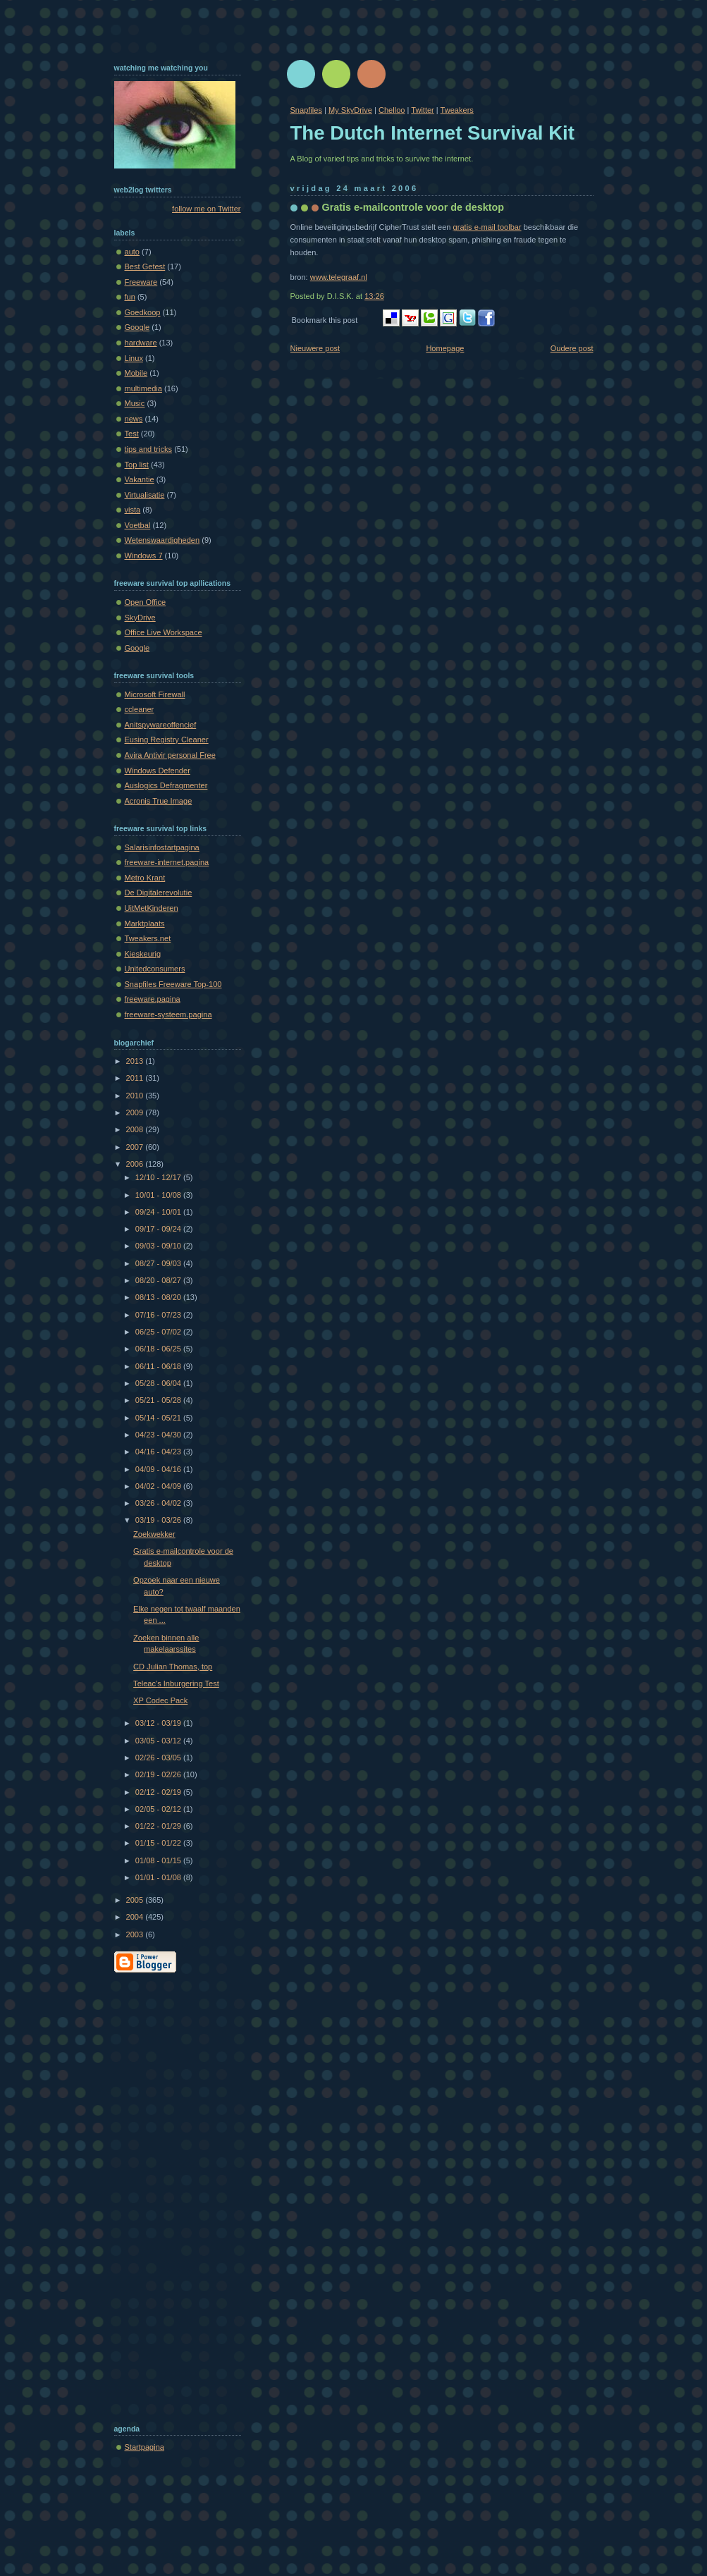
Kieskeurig (143, 954)
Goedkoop (143, 312)
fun (130, 297)
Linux (134, 358)
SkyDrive (140, 617)
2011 (136, 1078)
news (134, 419)
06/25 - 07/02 (159, 1331)
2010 (136, 1095)
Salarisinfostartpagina (162, 847)
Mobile (136, 373)
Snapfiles (306, 110)
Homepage (445, 348)
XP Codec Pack (160, 1700)
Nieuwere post (315, 348)
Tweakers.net (148, 938)
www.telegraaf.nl (338, 277)
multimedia (143, 388)
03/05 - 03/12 (159, 1740)
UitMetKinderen (151, 908)
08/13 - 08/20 (159, 1297)
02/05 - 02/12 (159, 1809)
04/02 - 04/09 (159, 1486)
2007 (136, 1147)
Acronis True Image (158, 801)
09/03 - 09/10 (159, 1245)
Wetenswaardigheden (162, 540)
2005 (136, 1900)
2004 (136, 1917)
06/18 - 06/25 (159, 1348)
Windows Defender (157, 770)
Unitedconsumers (155, 968)
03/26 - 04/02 (159, 1503)
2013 (136, 1061)
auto (132, 251)
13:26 (374, 296)
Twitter (422, 110)
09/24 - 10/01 (159, 1212)
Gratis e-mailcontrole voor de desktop (413, 207)
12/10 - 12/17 (159, 1177)
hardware (141, 342)
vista (133, 509)
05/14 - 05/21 (159, 1417)
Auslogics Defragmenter (166, 785)
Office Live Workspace (163, 632)
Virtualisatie (145, 495)
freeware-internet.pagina (167, 862)
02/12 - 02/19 (159, 1792)
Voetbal (138, 525)
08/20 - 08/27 (159, 1280)
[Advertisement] (170, 2195)
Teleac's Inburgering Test (176, 1683)
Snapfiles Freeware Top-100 (173, 984)
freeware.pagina (152, 999)
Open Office (145, 602)
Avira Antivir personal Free (170, 755)
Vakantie (139, 479)
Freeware (141, 282)
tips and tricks (149, 449)
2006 (136, 1164)
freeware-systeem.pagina (168, 1014)
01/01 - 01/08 (159, 1877)
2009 (136, 1112)
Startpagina (145, 2447)
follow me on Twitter (206, 208)
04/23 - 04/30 (159, 1434)
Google (137, 327)
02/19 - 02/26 (159, 1774)
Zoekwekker (154, 1534)
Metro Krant (145, 877)
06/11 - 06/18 (159, 1366)
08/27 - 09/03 (159, 1263)
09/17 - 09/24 (159, 1229)
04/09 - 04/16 (159, 1469)
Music (135, 403)
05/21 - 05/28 (159, 1400)
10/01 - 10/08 (159, 1195)
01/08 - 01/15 (159, 1860)
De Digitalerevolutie (158, 892)
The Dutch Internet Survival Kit (432, 133)
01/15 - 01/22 (159, 1843)
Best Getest (145, 266)
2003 (136, 1934)
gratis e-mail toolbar (487, 227)
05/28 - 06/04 (159, 1383)
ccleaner (139, 709)
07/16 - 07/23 (159, 1315)
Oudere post (572, 348)
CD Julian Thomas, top (172, 1666)
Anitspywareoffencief (161, 724)
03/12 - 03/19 (159, 1723)
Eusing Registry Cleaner (167, 739)
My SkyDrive (350, 110)
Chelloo (392, 110)
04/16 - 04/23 (159, 1451)
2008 (136, 1129)
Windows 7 (144, 555)
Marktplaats (145, 923)
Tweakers (457, 110)
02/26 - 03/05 (159, 1757)
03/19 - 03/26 (159, 1520)
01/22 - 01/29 (159, 1826)
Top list (137, 464)
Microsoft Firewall (155, 694)
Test (132, 433)
